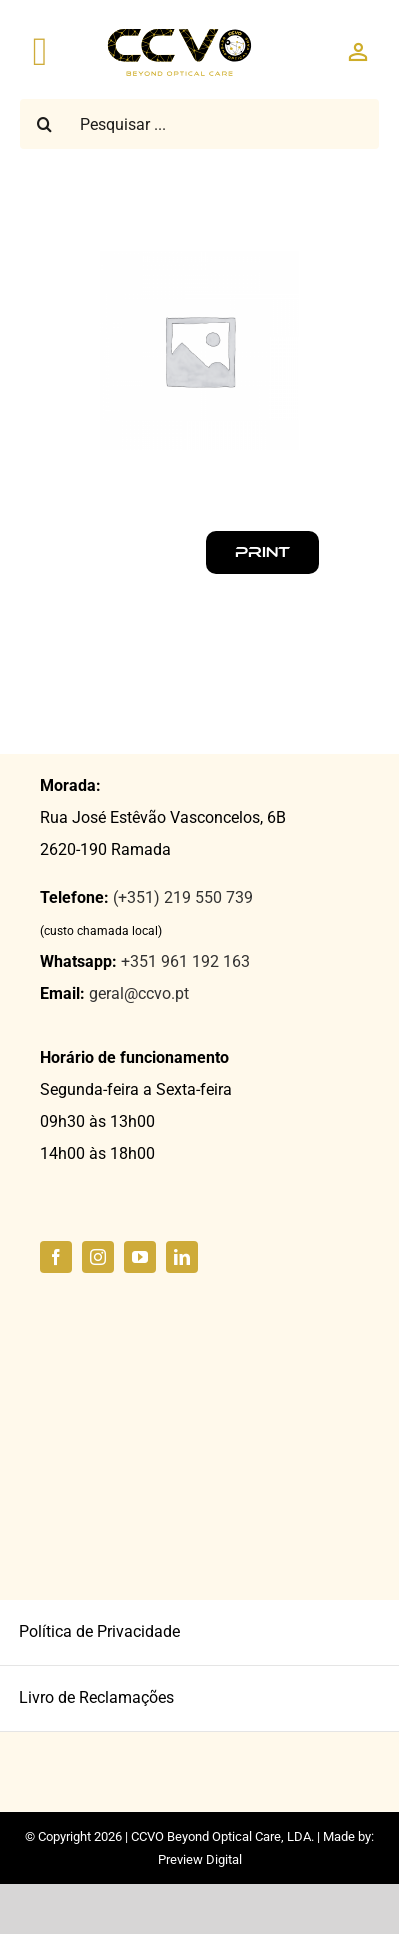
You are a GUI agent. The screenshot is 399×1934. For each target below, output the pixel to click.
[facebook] (56, 1257)
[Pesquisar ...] (199, 124)
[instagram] (98, 1257)
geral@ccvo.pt (139, 993)
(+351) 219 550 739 (183, 897)
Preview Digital (200, 1859)
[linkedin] (182, 1257)
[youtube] (140, 1257)
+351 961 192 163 (185, 961)
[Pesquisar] (45, 124)
